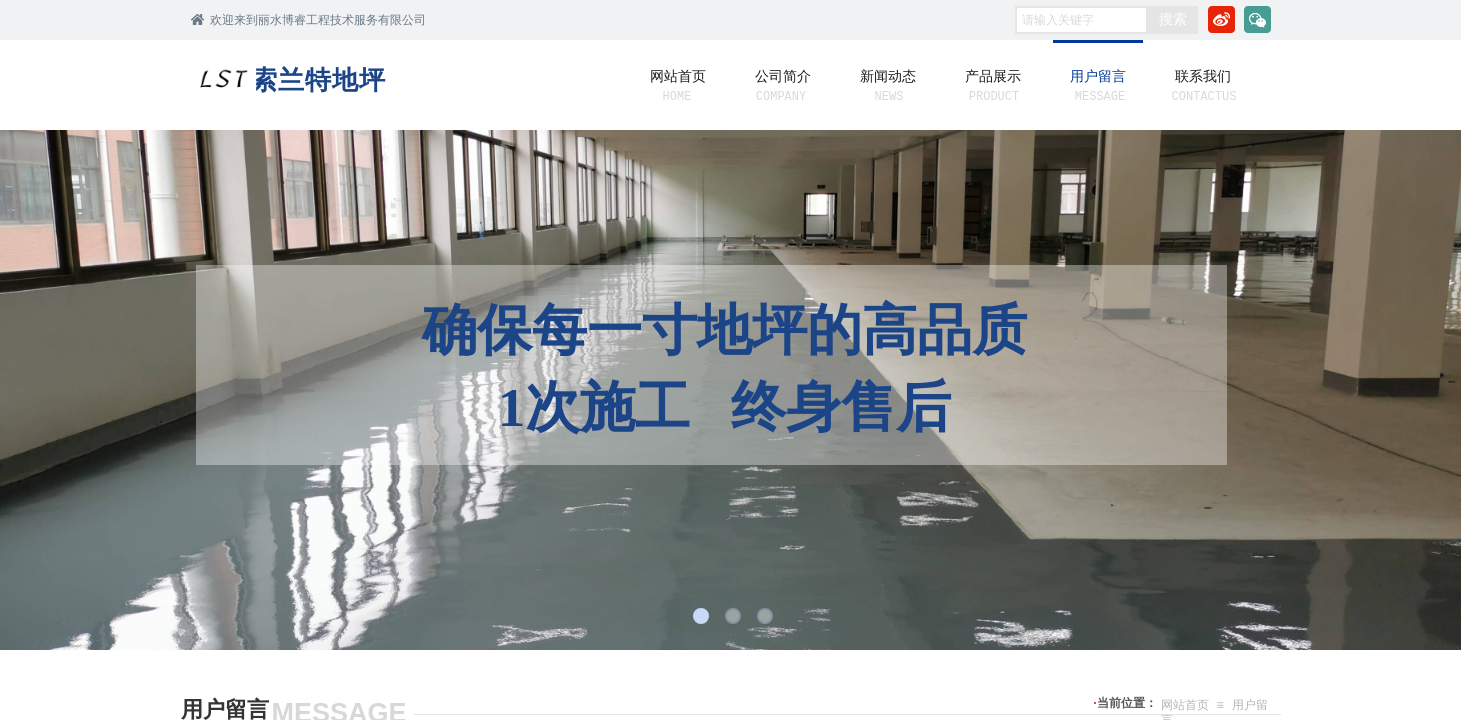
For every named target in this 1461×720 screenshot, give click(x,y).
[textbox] (1081, 20)
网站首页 (1185, 705)
